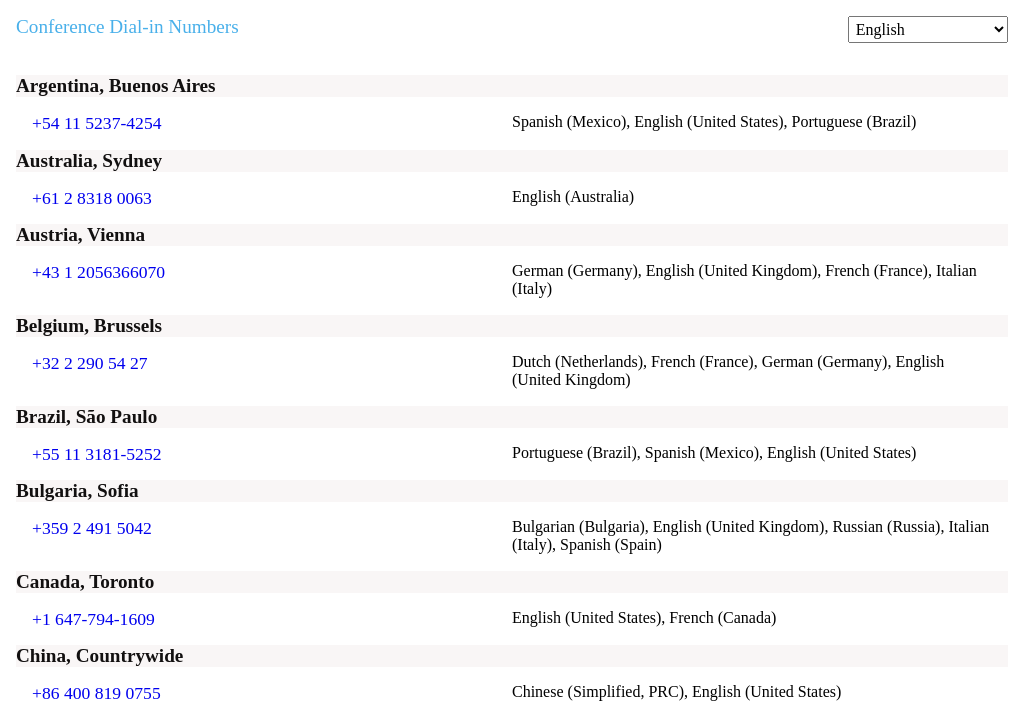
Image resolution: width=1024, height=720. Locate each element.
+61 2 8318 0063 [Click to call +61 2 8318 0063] (92, 198)
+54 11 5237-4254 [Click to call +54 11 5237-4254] (97, 123)
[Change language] (928, 29)
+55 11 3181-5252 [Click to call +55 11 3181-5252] (97, 454)
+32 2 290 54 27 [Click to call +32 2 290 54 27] (90, 363)
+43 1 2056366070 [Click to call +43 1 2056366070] (98, 272)
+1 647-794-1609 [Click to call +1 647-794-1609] (93, 619)
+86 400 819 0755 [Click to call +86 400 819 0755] (96, 693)
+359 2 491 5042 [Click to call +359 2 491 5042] (92, 528)
